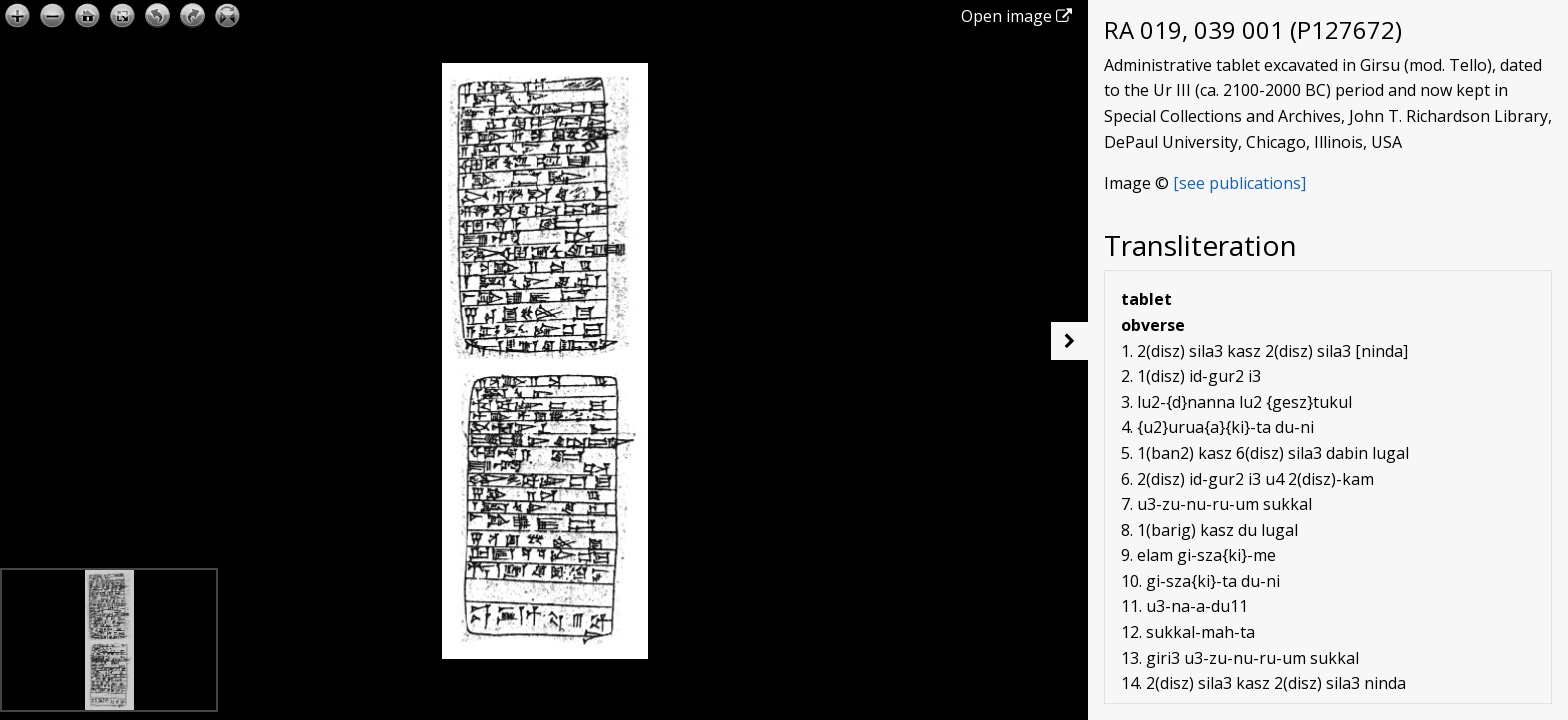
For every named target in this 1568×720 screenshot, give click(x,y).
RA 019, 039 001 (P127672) (1253, 29)
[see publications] (1239, 183)
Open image (1016, 16)
